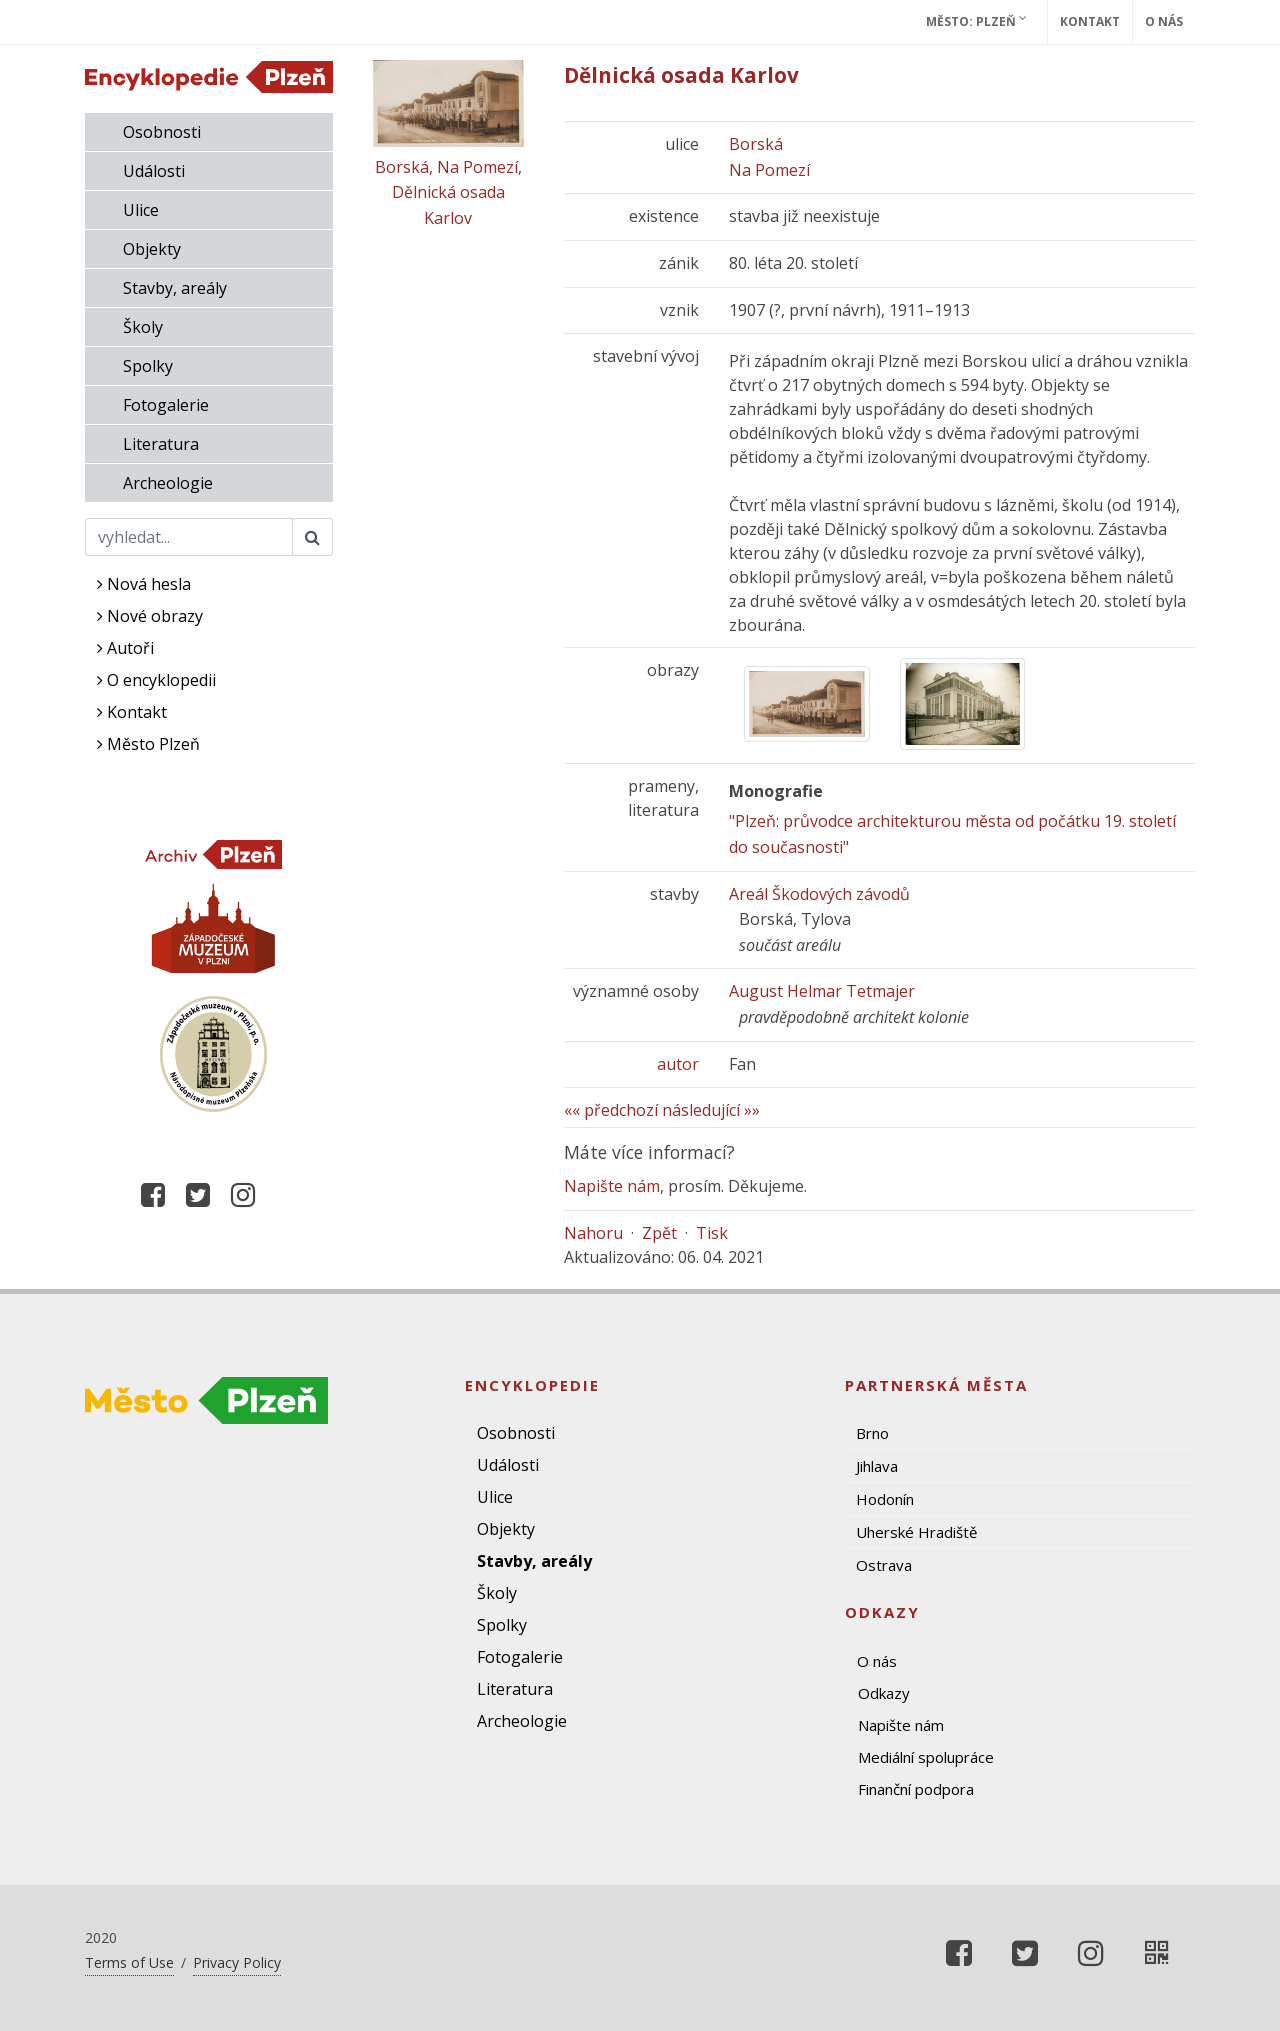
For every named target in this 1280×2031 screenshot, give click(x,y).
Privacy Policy (237, 1962)
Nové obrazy (150, 616)
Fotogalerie (166, 405)
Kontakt (1090, 21)
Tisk (712, 1233)
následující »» (711, 1110)
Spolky (148, 366)
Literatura (161, 444)
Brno (872, 1433)
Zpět (659, 1233)
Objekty (152, 249)
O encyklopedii (156, 680)
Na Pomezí (769, 170)
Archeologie (168, 483)
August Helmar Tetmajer (822, 991)
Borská (756, 144)
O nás (1164, 21)
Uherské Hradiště (916, 1532)
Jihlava (877, 1466)
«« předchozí (611, 1110)
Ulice (141, 210)
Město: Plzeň (976, 21)
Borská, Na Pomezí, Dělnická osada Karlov (448, 192)
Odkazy (884, 1693)
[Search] (189, 537)
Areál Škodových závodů (819, 894)
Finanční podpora (916, 1789)
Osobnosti (162, 132)
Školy (143, 327)
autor (678, 1064)
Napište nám (612, 1186)
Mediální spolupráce (926, 1757)
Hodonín (885, 1499)
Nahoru (593, 1233)
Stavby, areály (175, 288)
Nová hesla (144, 584)
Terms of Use (129, 1962)
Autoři (125, 648)
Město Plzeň (148, 744)
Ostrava (884, 1565)
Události (154, 171)
